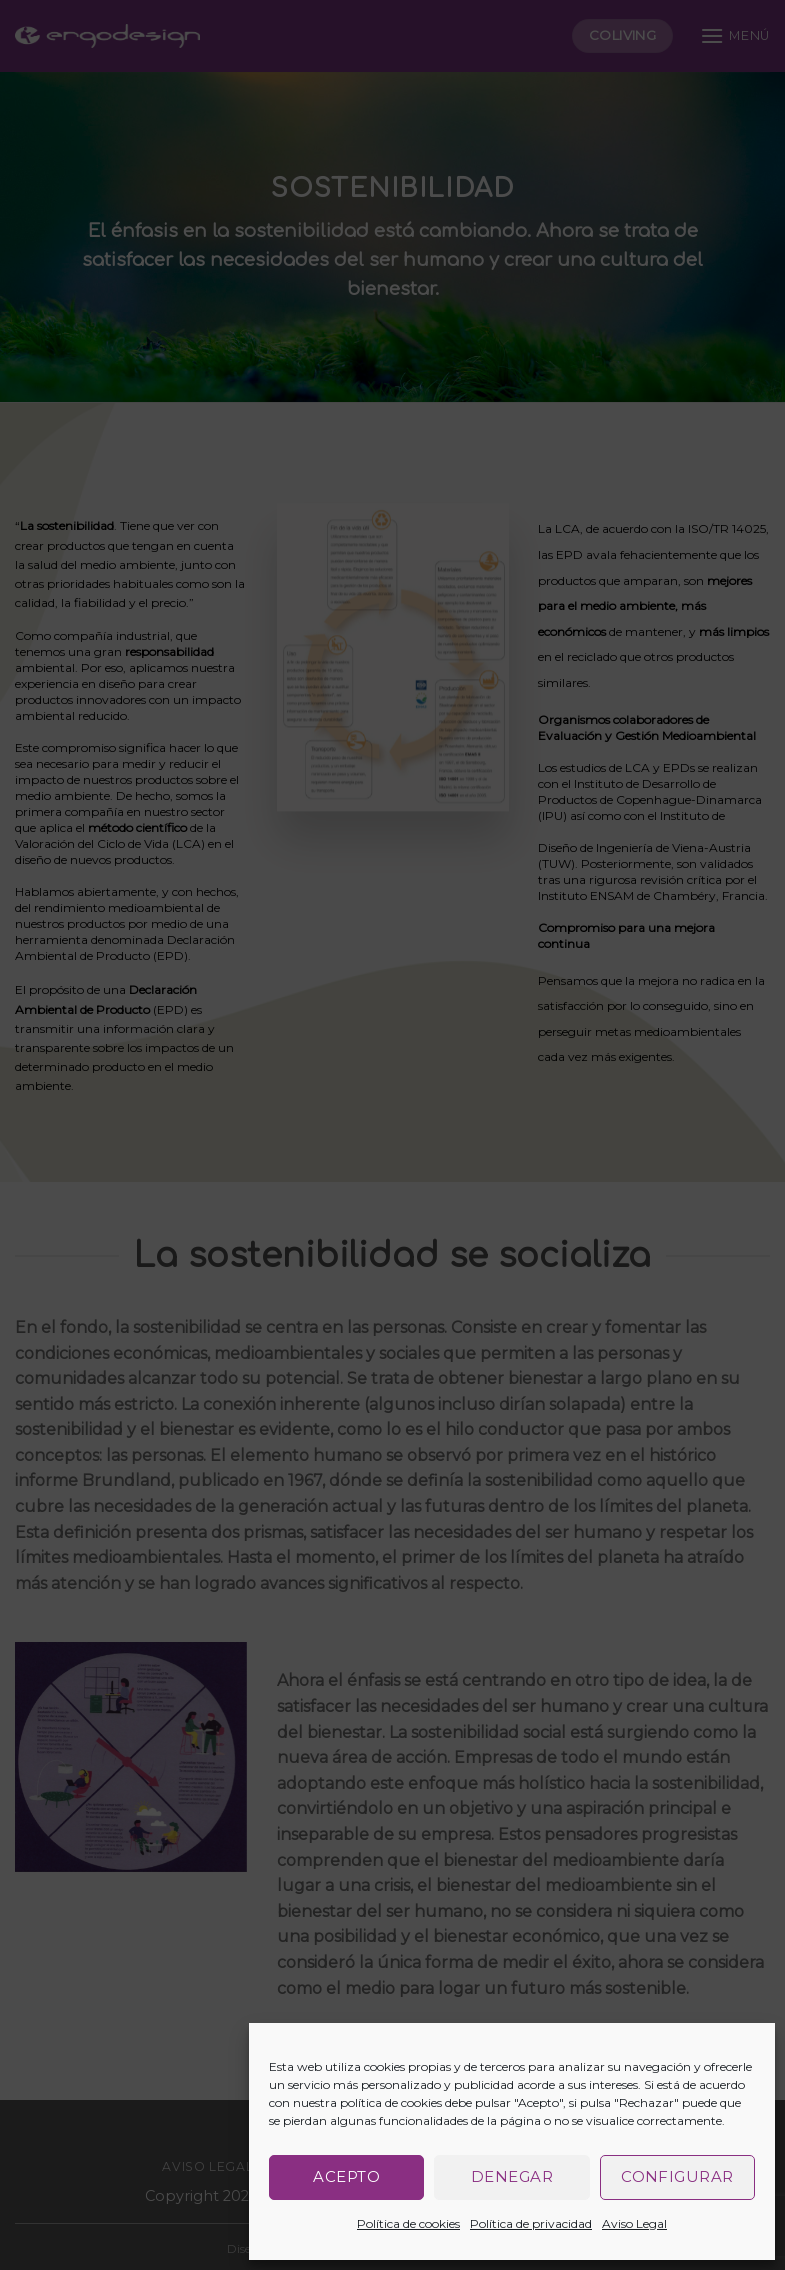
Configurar (677, 2176)
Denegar (512, 2176)
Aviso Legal (634, 2223)
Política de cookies (408, 2223)
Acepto (346, 2176)
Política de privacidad (531, 2223)
